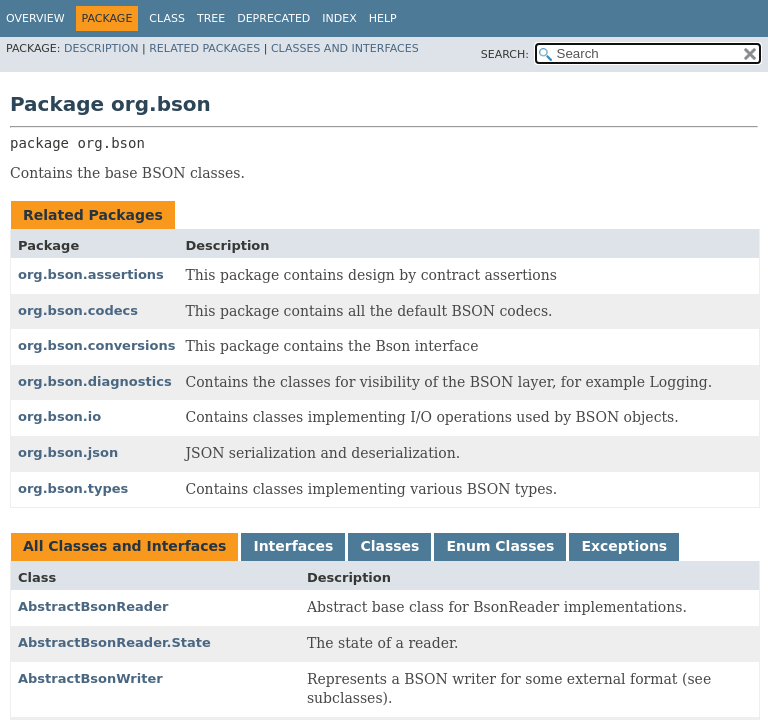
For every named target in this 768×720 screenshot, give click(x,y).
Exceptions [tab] (624, 546)
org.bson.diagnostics (95, 381)
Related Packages (204, 48)
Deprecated (273, 18)
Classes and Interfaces (345, 48)
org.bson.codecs (78, 310)
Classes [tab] (389, 546)
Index (339, 18)
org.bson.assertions (91, 274)
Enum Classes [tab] (500, 546)
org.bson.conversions (96, 345)
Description (101, 48)
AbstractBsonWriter (90, 678)
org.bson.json (68, 452)
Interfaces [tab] (293, 546)
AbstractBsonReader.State (114, 642)
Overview (35, 18)
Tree (211, 18)
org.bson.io (59, 416)
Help (383, 18)
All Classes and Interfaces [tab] (124, 546)
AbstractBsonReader (93, 606)
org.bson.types (73, 488)
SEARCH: (505, 54)
